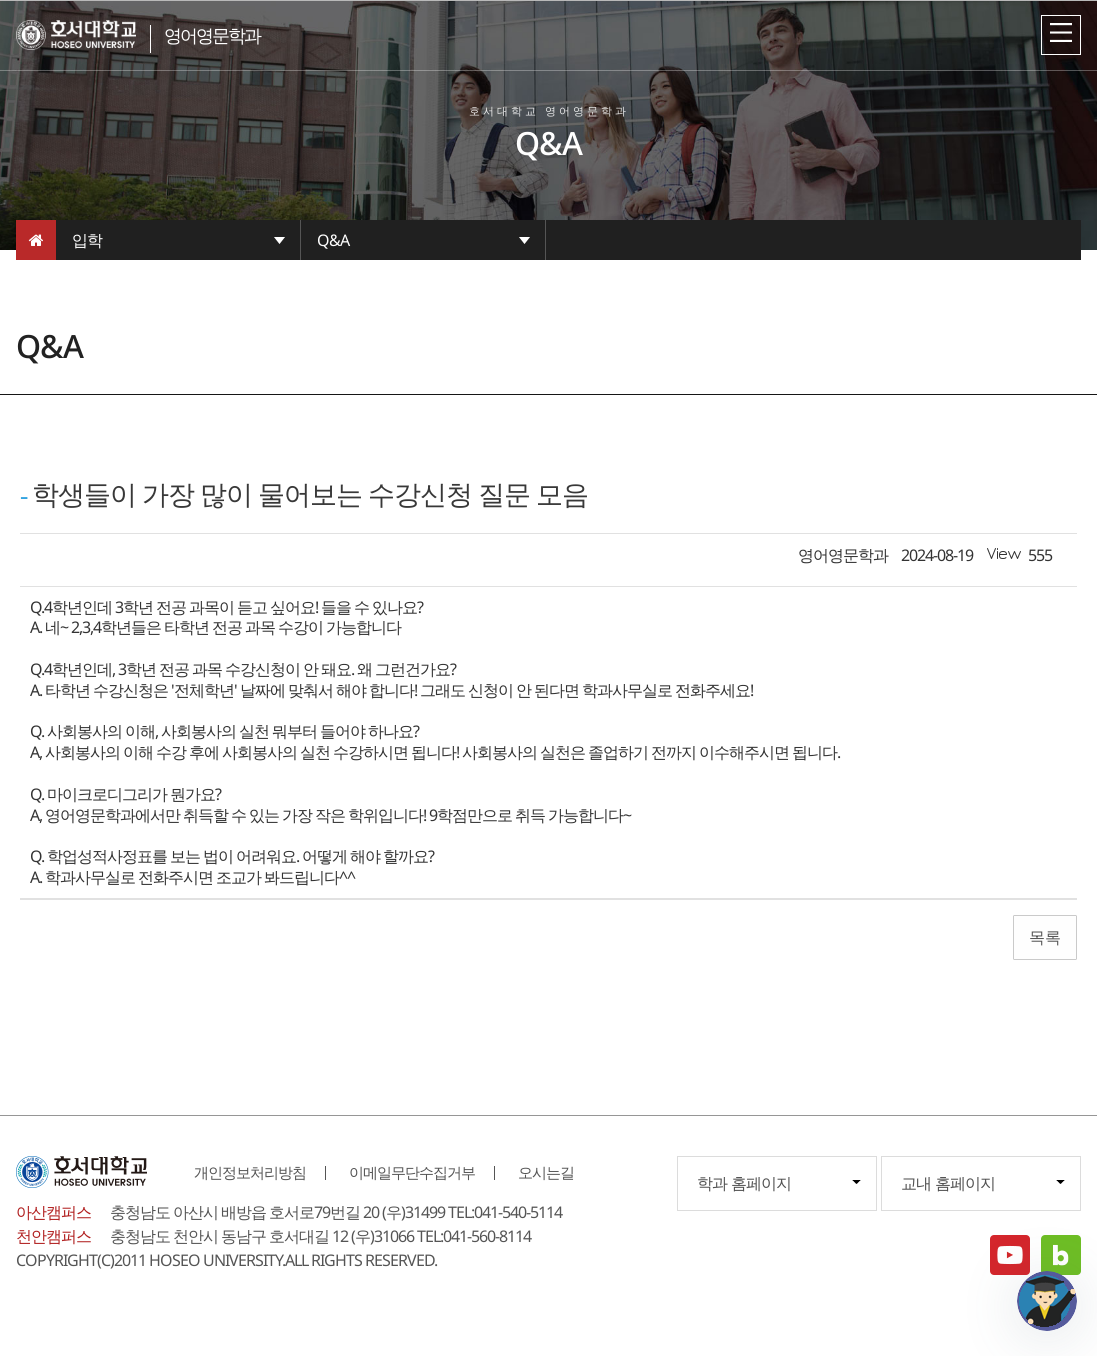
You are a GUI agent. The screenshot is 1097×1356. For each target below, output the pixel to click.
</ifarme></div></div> (1047, 1301)
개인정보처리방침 (250, 1172)
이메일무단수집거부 (412, 1172)
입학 (87, 240)
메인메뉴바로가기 (0, 0)
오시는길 (546, 1172)
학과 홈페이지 (744, 1183)
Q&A (333, 240)
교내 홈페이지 (948, 1183)
